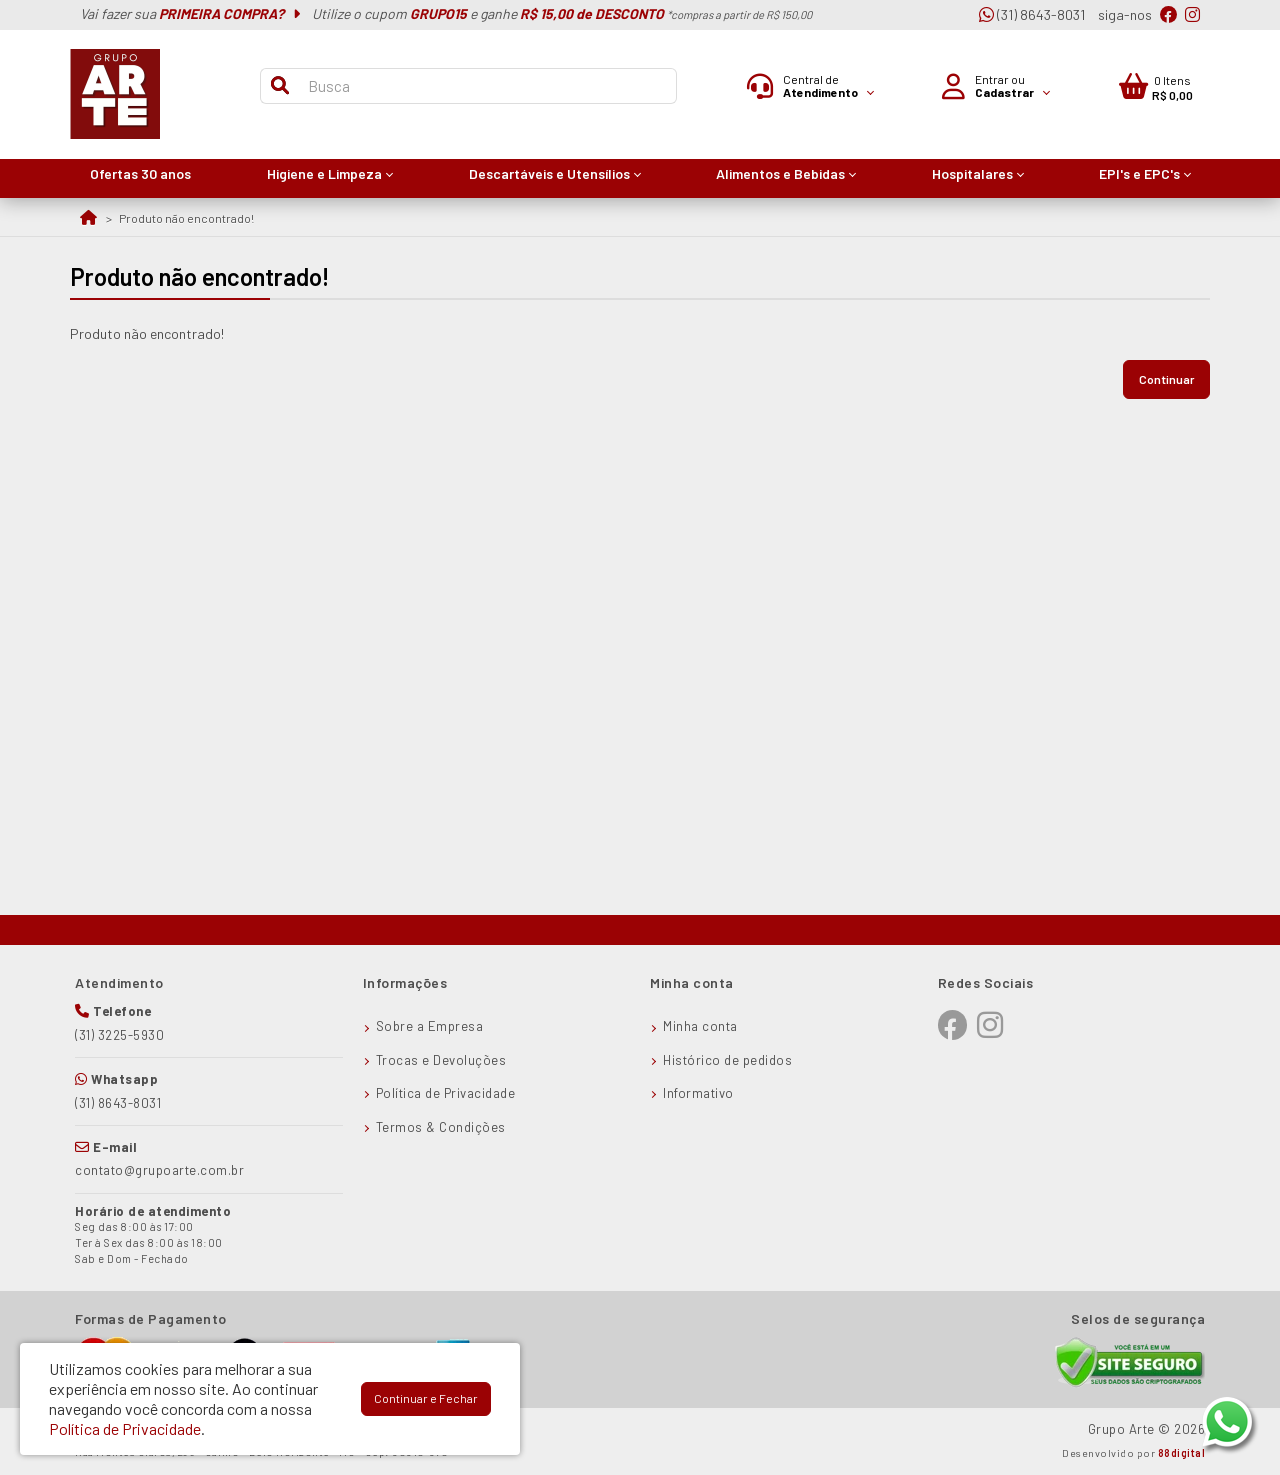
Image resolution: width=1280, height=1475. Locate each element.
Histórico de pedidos (727, 1060)
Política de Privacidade (446, 1093)
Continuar (1166, 379)
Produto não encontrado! (186, 218)
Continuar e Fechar (426, 1398)
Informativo (698, 1093)
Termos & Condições (441, 1127)
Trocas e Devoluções (441, 1060)
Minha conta (700, 1026)
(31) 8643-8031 (1032, 14)
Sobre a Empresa (430, 1026)
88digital (1182, 1453)
